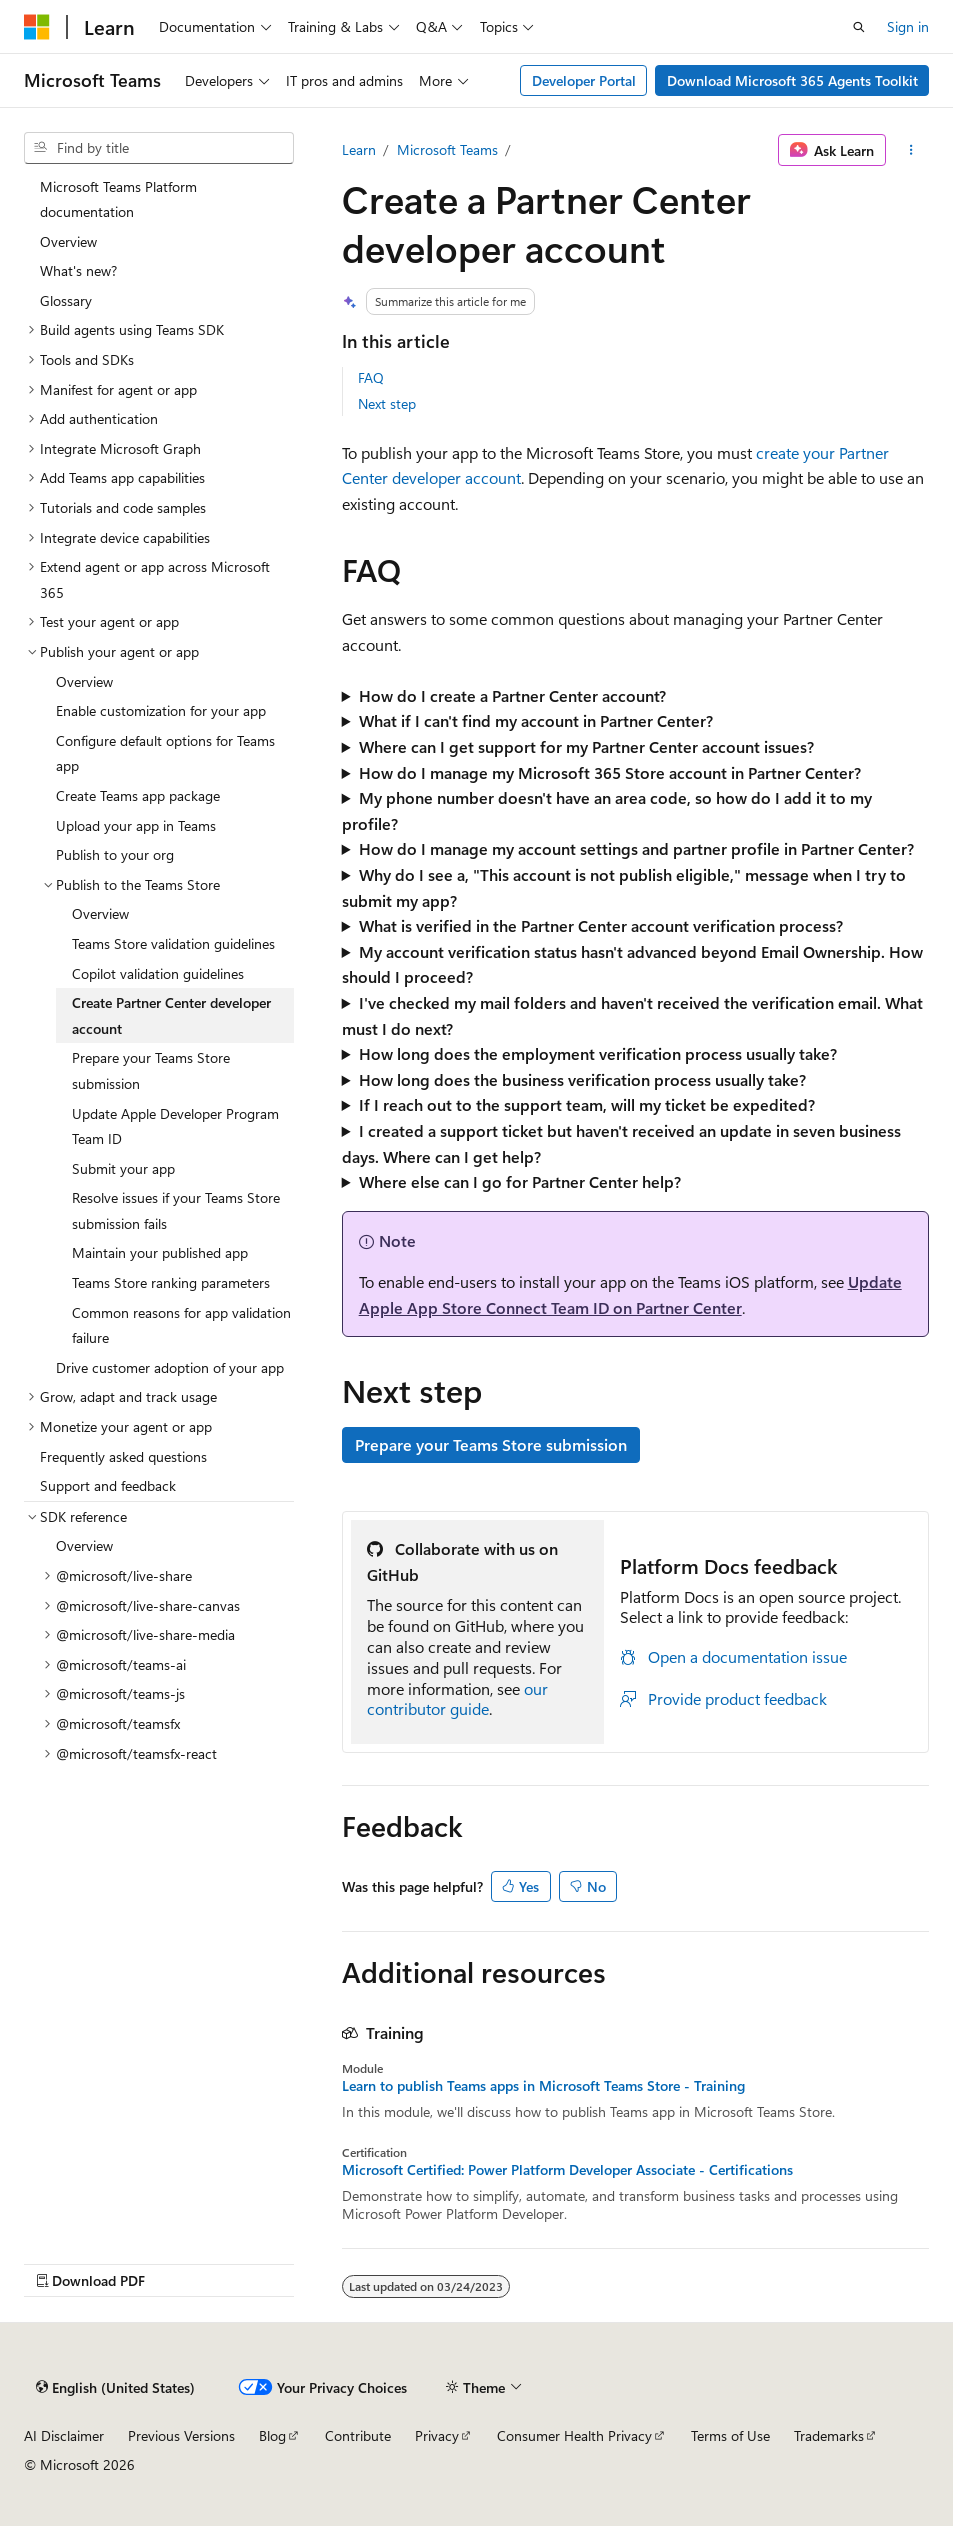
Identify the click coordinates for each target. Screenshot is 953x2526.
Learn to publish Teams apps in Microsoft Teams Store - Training (543, 2086)
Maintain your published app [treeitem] (160, 1252)
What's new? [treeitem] (78, 270)
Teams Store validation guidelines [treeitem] (173, 943)
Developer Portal (584, 80)
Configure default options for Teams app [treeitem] (165, 753)
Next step (387, 403)
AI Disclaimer (64, 2435)
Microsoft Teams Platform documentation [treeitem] (118, 199)
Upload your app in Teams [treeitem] (136, 825)
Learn (359, 149)
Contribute (358, 2435)
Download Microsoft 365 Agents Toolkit (792, 80)
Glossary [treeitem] (66, 300)
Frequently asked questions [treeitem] (123, 1456)
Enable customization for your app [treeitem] (161, 710)
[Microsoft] (37, 27)
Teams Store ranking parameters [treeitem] (171, 1282)
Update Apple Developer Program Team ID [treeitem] (175, 1126)
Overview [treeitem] (68, 241)
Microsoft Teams (447, 149)
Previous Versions (181, 2435)
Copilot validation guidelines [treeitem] (158, 973)
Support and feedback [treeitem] (108, 1485)
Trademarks (829, 2435)
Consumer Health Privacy (574, 2435)
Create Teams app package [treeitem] (138, 795)
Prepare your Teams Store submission (491, 1444)
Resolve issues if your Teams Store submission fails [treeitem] (176, 1210)
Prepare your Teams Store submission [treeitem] (151, 1070)
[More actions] (911, 150)
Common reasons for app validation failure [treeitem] (181, 1325)
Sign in (908, 26)
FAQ (371, 377)
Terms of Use (730, 2435)
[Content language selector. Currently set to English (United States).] (115, 2387)
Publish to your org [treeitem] (115, 854)
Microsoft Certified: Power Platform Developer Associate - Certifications (567, 2170)
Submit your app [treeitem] (123, 1168)
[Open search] (859, 27)
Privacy (437, 2435)
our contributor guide (457, 1699)
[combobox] (159, 148)
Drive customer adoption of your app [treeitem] (170, 1367)
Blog (272, 2435)
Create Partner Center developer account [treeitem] (171, 1015)
